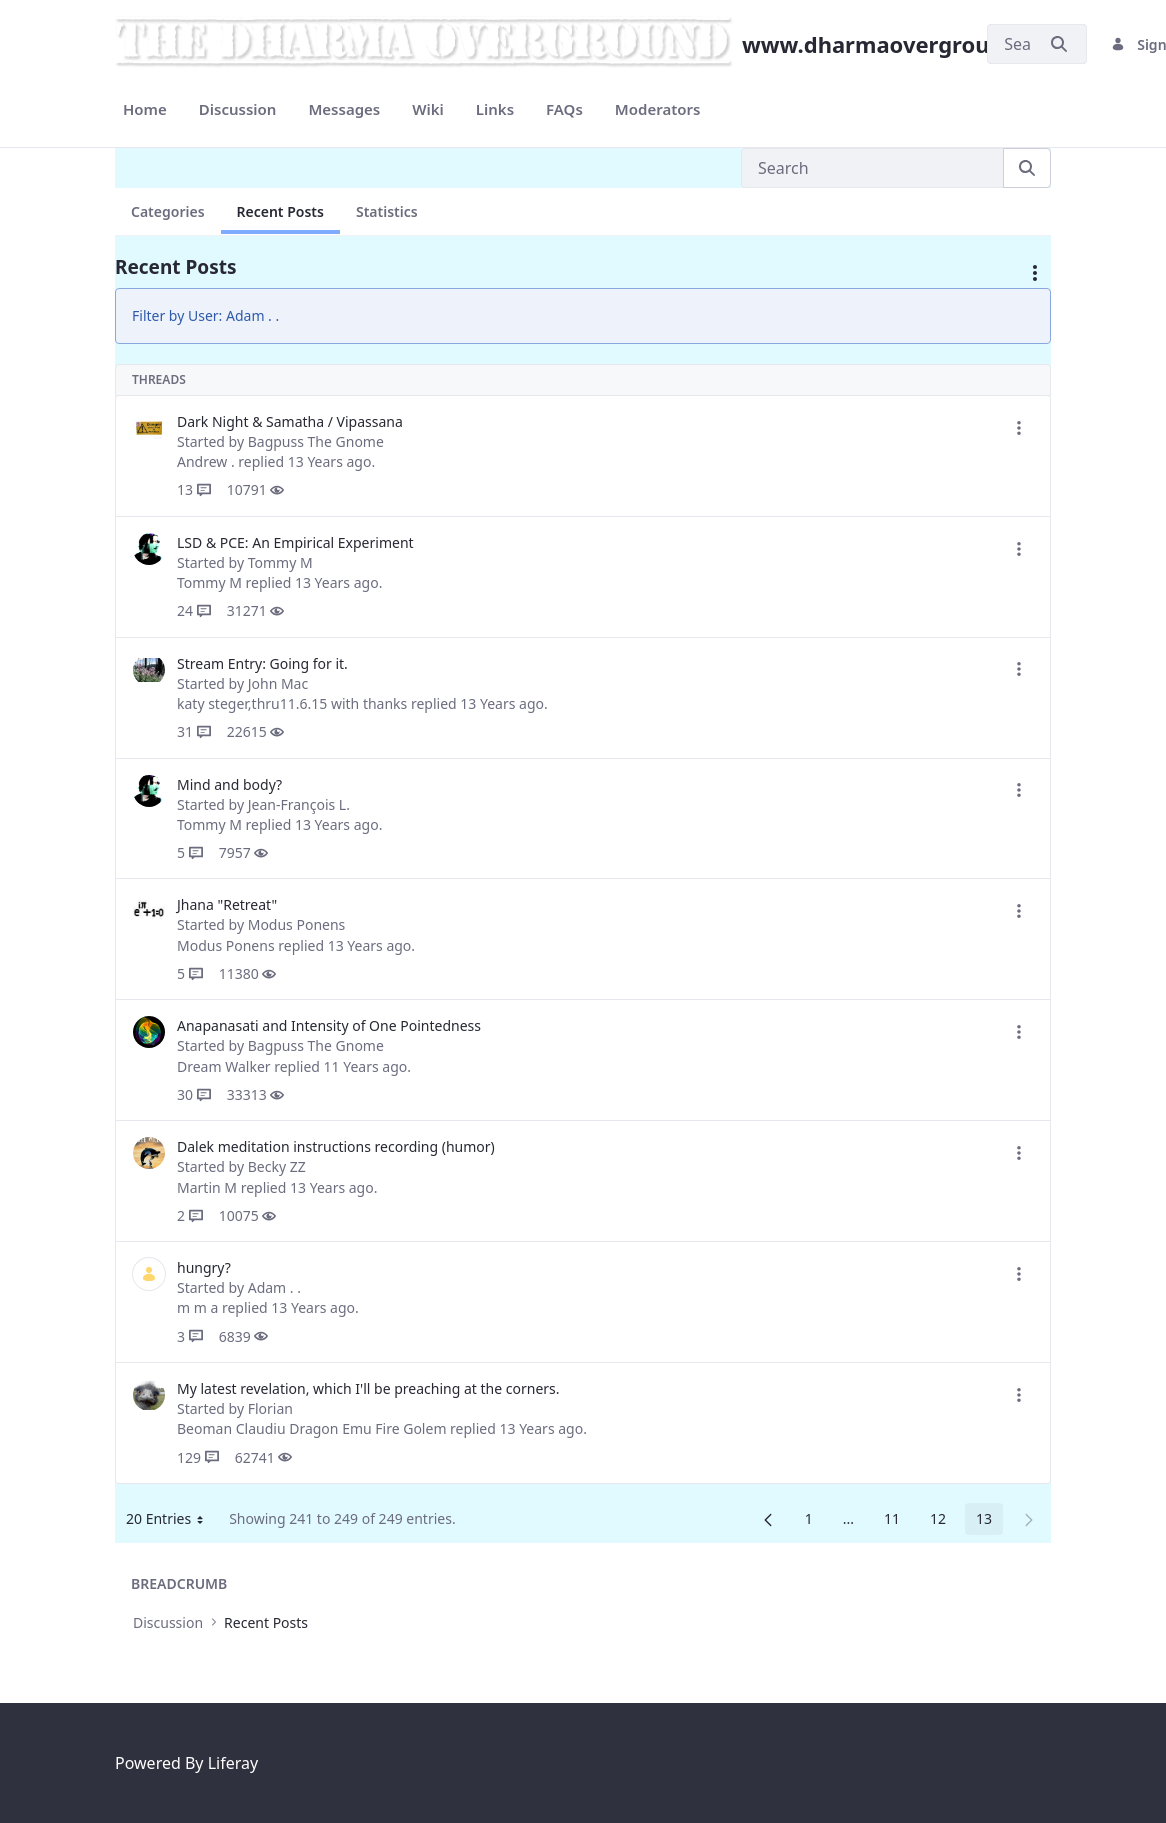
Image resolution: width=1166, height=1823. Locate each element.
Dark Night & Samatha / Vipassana (290, 421)
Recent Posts (280, 211)
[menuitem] (145, 109)
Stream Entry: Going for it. (262, 663)
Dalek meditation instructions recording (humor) (336, 1146)
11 (897, 1522)
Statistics (387, 211)
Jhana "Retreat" (227, 904)
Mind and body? (229, 784)
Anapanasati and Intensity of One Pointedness (329, 1025)
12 (943, 1522)
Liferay (233, 1763)
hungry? (204, 1267)
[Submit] (1059, 44)
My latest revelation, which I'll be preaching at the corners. (368, 1388)
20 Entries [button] (172, 1522)
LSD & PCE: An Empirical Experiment (295, 542)
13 (989, 1522)
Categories (168, 211)
